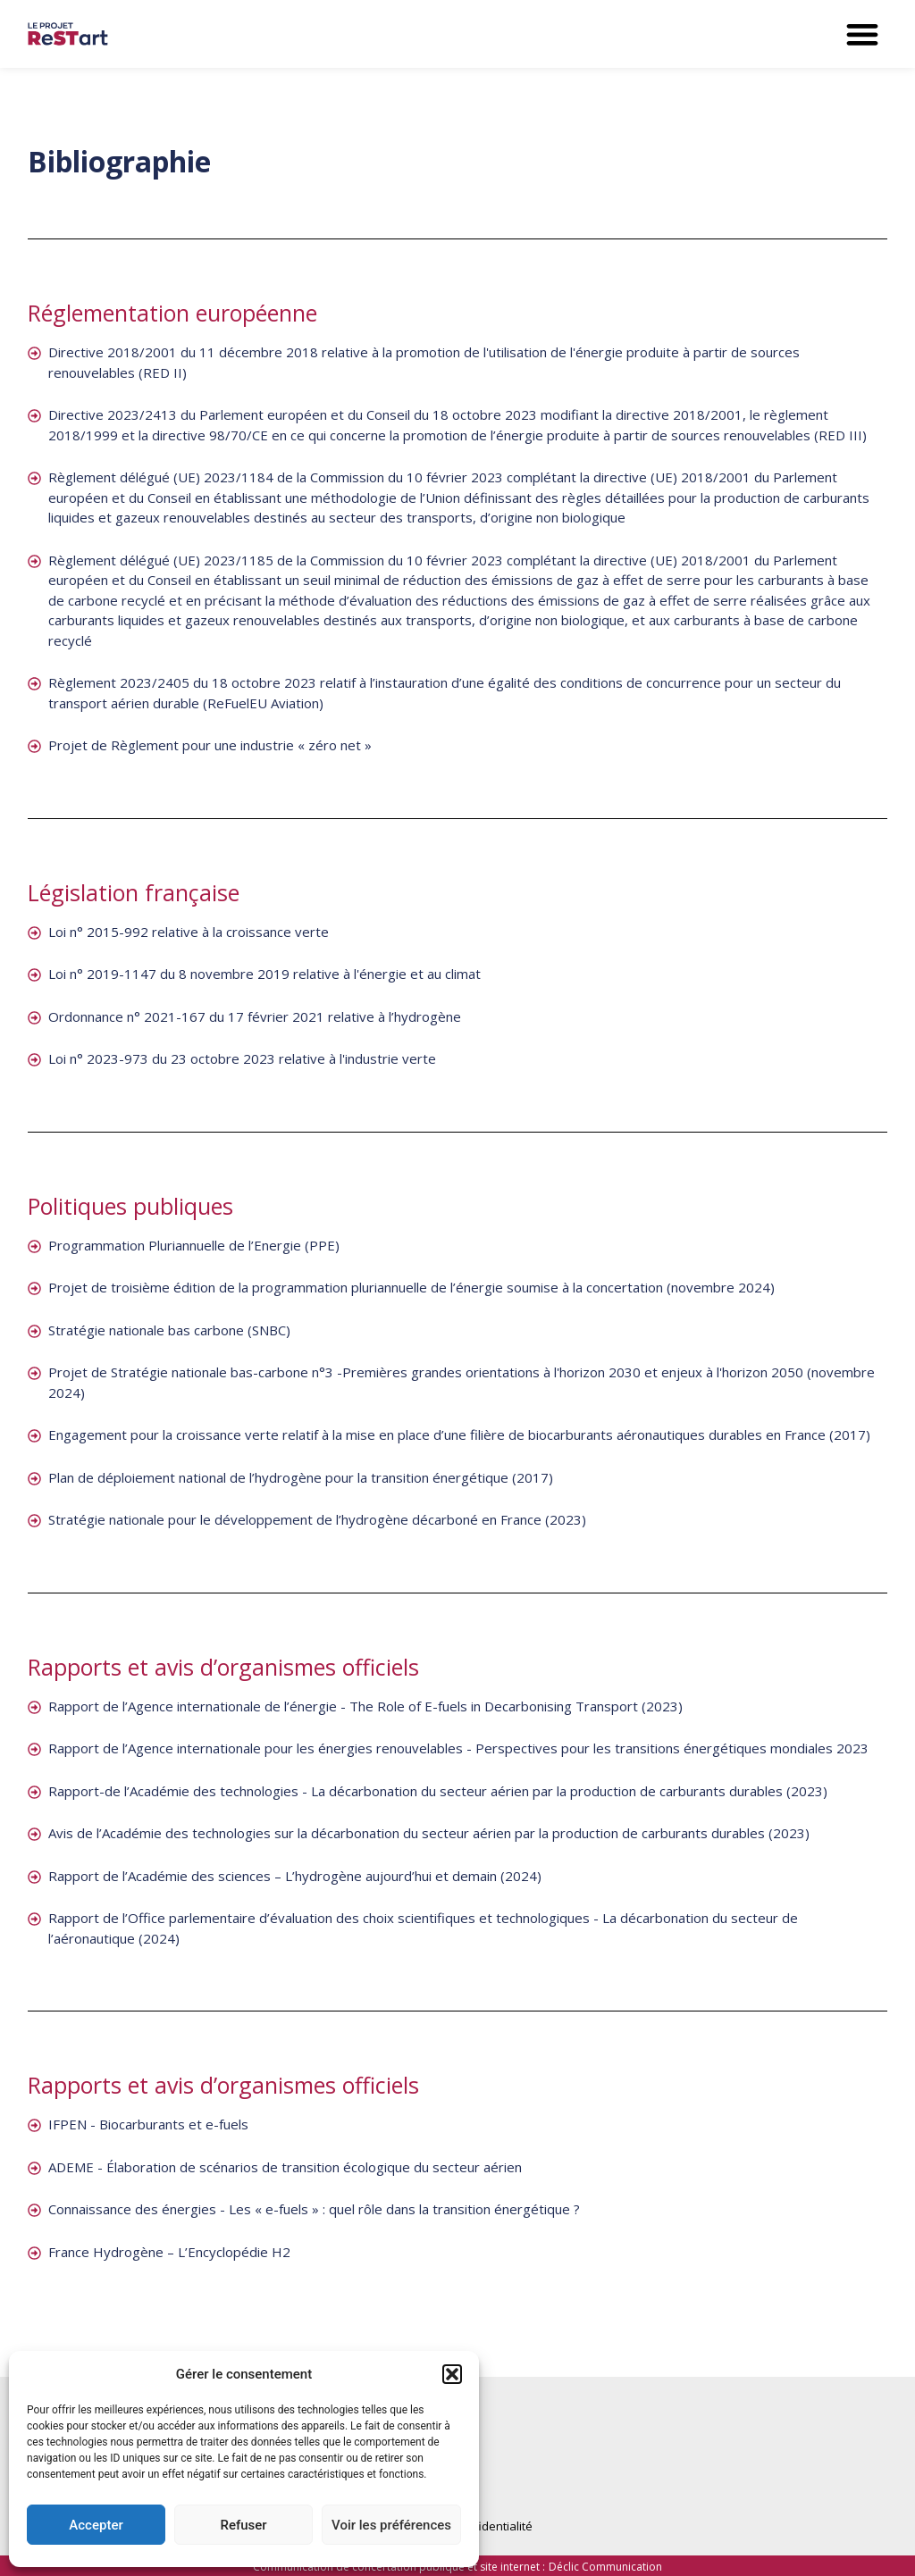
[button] (452, 2374)
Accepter (95, 2525)
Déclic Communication (605, 2566)
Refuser (243, 2525)
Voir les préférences (391, 2525)
